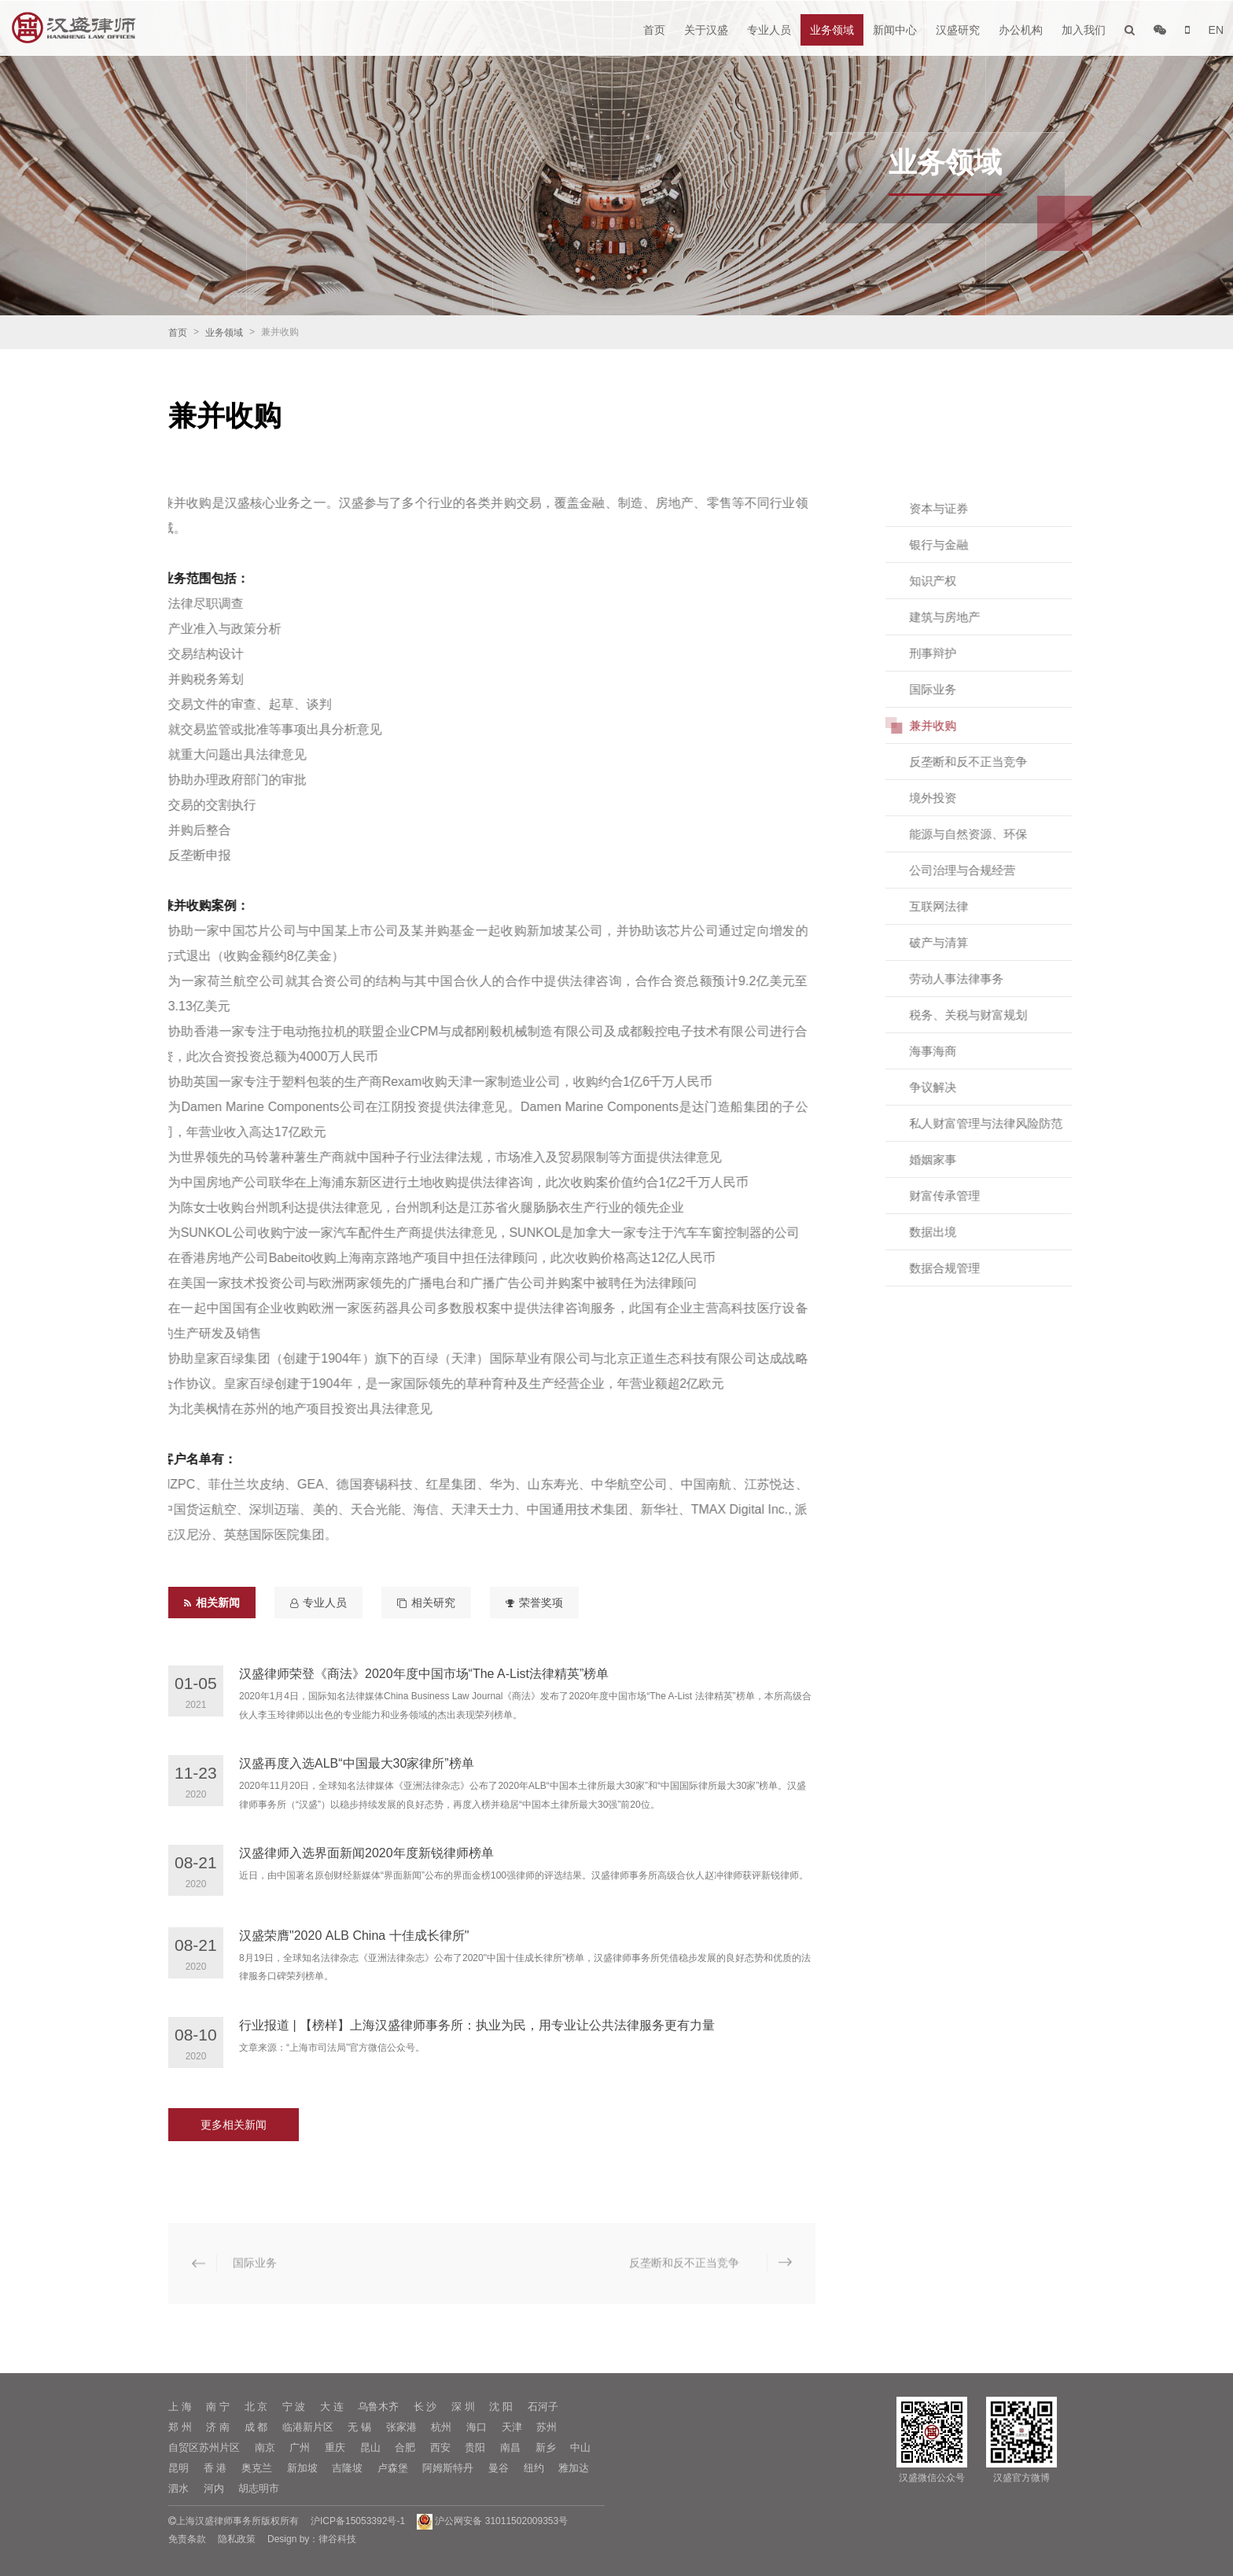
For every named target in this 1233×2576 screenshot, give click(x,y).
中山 (580, 2447)
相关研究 (426, 1602)
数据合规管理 (960, 1268)
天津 (512, 2427)
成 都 (256, 2427)
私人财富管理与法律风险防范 (1001, 1123)
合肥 (405, 2447)
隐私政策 (237, 2539)
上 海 (180, 2406)
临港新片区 (307, 2427)
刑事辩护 (948, 653)
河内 (214, 2488)
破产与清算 (954, 942)
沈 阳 (501, 2406)
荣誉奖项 (534, 1602)
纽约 (534, 2468)
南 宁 (218, 2406)
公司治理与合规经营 (978, 870)
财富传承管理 (960, 1195)
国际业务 (948, 689)
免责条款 (187, 2539)
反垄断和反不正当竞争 (984, 761)
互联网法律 (954, 906)
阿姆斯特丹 (447, 2468)
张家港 (401, 2427)
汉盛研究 (958, 30)
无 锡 (359, 2427)
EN (1216, 30)
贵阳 (475, 2447)
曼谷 (498, 2468)
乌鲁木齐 (378, 2406)
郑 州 (180, 2427)
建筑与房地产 (960, 617)
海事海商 (948, 1051)
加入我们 (1084, 30)
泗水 (178, 2488)
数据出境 (948, 1231)
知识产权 (948, 580)
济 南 (218, 2427)
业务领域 (832, 30)
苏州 (546, 2427)
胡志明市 (258, 2488)
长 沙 (425, 2406)
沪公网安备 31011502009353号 (492, 2520)
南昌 (510, 2447)
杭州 (441, 2427)
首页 (654, 30)
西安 (440, 2447)
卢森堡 (392, 2468)
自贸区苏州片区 (204, 2447)
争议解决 (948, 1087)
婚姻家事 (948, 1159)
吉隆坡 (347, 2468)
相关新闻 (212, 1602)
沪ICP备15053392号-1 (358, 2520)
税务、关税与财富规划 (984, 1014)
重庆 (335, 2447)
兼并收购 (948, 725)
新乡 (546, 2447)
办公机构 (1021, 30)
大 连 (332, 2406)
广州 (299, 2447)
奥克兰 (256, 2468)
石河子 (543, 2406)
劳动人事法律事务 (972, 978)
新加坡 (302, 2468)
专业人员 (769, 30)
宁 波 (294, 2406)
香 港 (215, 2468)
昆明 (178, 2468)
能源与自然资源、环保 (984, 834)
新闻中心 (895, 30)
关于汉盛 (706, 30)
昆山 (370, 2447)
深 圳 (463, 2406)
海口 (476, 2427)
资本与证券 (954, 508)
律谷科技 (337, 2539)
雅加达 (573, 2468)
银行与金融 (954, 544)
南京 (265, 2447)
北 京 (256, 2406)
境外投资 (948, 797)
